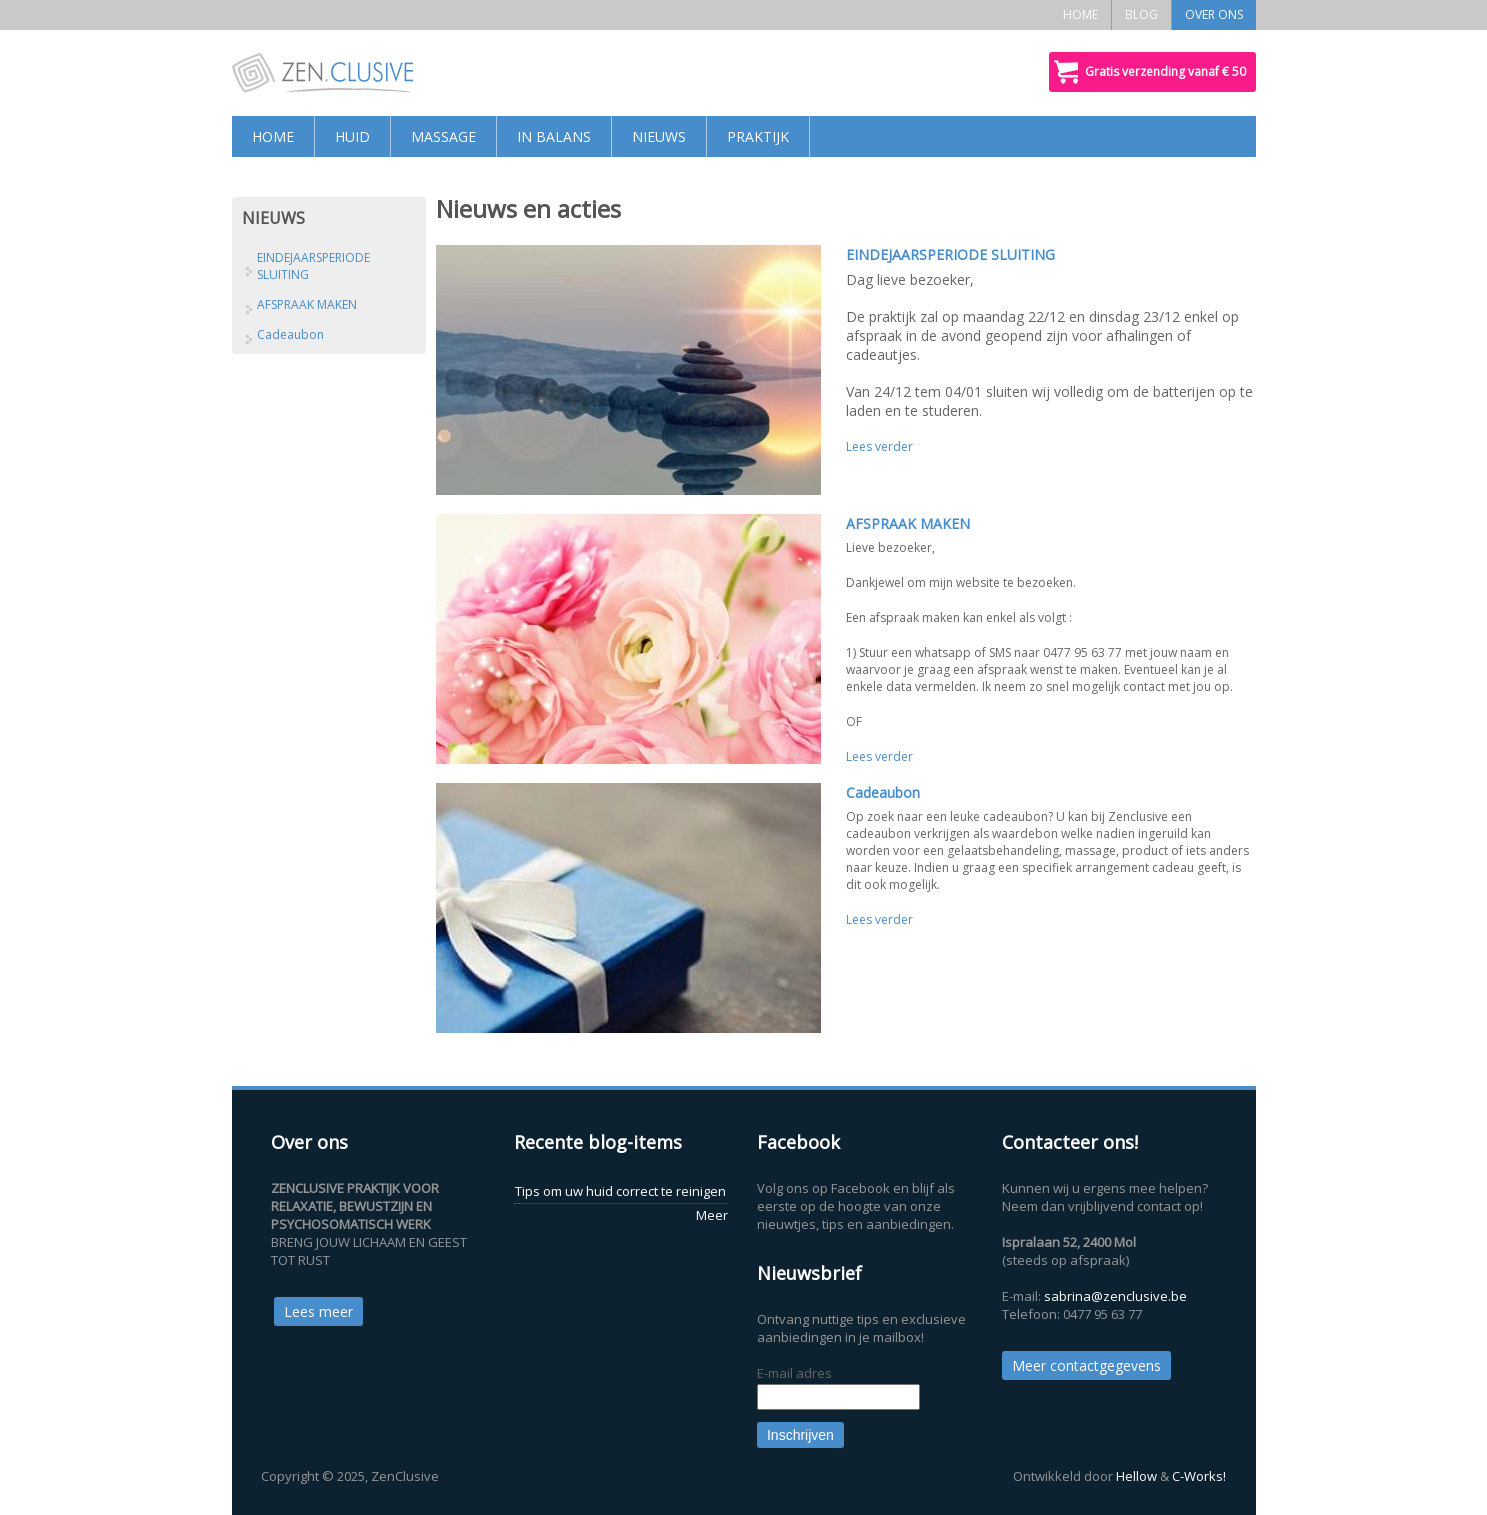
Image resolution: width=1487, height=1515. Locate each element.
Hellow (1136, 1476)
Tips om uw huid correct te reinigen (620, 1191)
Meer (712, 1215)
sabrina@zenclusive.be (1115, 1296)
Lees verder (879, 446)
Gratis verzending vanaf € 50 (1165, 71)
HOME (1080, 14)
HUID (352, 136)
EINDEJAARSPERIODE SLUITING (950, 254)
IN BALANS (554, 136)
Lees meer (318, 1311)
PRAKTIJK (758, 136)
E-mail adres (794, 1373)
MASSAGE (443, 136)
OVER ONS (1214, 14)
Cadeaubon (883, 792)
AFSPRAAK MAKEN (908, 523)
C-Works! (1199, 1476)
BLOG (1141, 14)
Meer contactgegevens (1086, 1365)
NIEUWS (659, 136)
